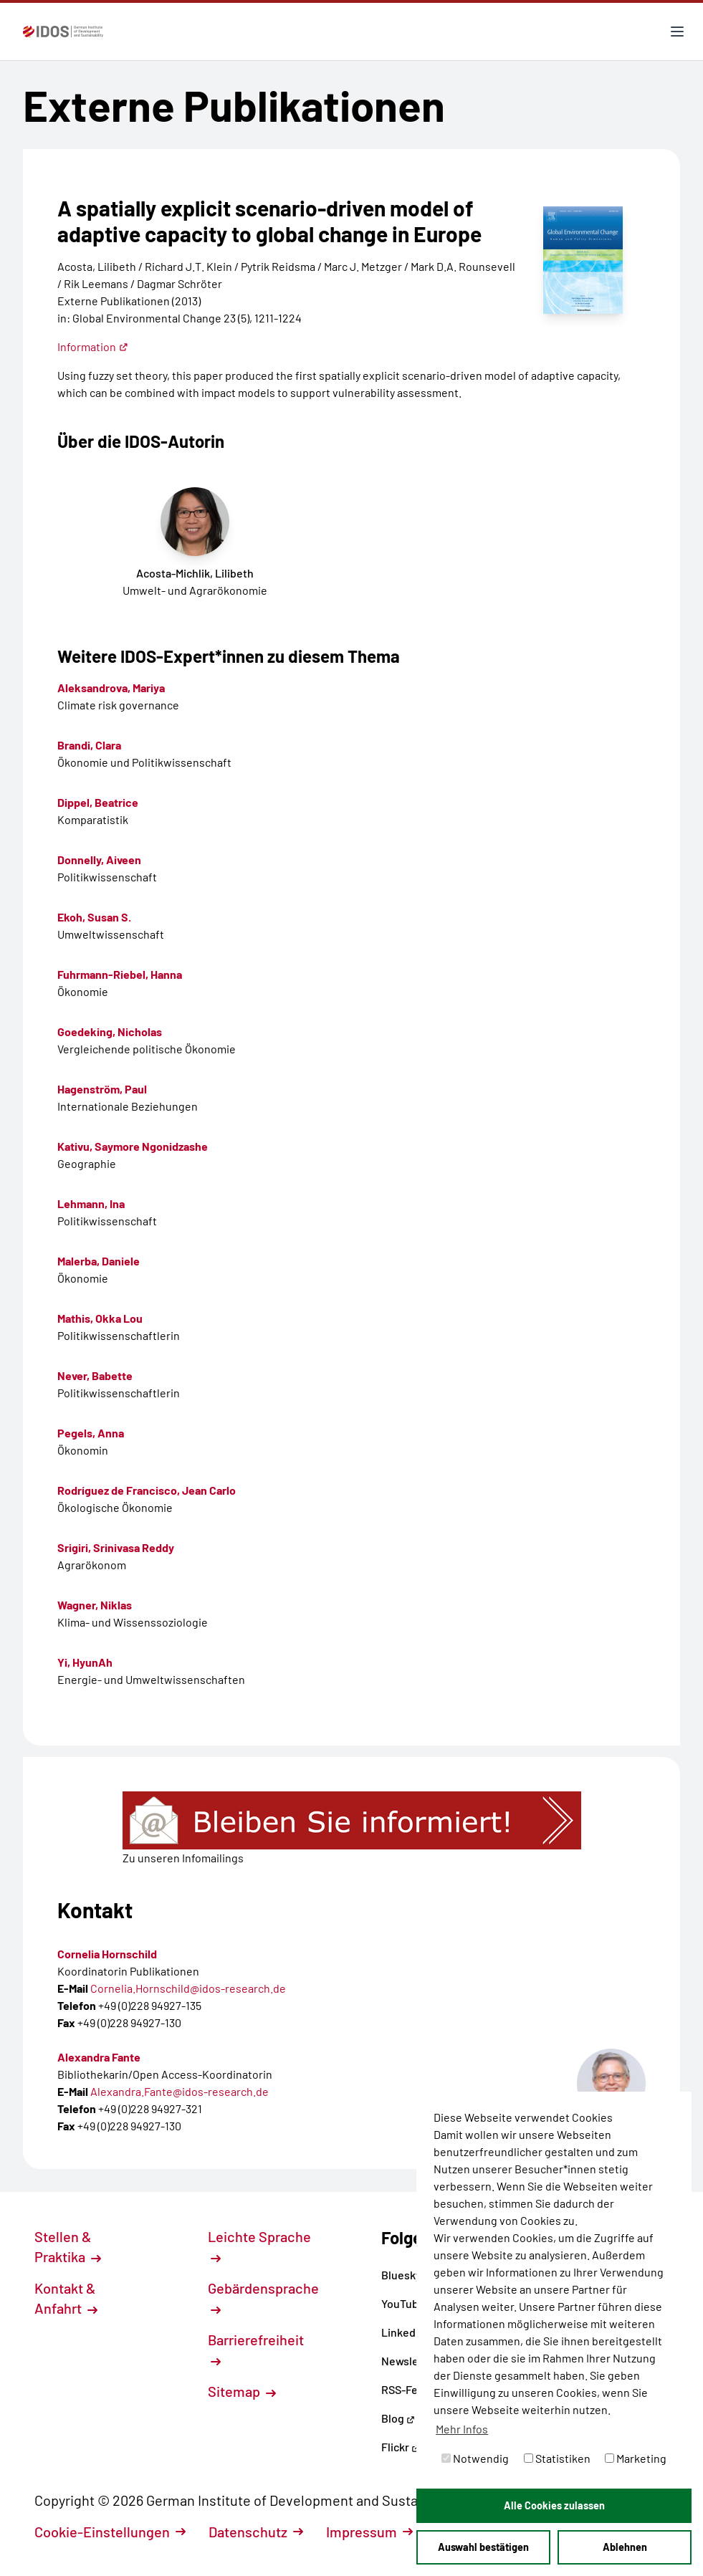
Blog (398, 2418)
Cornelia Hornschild (107, 1953)
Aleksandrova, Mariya (111, 687)
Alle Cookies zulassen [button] (554, 2505)
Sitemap (242, 2391)
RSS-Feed (406, 2389)
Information (92, 346)
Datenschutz (256, 2531)
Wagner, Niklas (94, 1605)
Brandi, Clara (89, 745)
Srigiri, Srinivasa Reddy (115, 1547)
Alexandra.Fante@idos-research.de (179, 2091)
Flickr (400, 2446)
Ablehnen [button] (625, 2547)
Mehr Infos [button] (462, 2429)
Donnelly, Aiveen (99, 859)
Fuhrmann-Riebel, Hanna (119, 974)
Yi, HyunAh (85, 1662)
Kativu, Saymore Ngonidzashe (132, 1146)
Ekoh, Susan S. (94, 917)
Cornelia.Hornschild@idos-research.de (188, 1988)
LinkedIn (408, 2332)
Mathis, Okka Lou (100, 1318)
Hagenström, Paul (102, 1089)
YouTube (408, 2303)
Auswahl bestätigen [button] (483, 2547)
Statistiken (557, 2458)
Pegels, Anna (90, 1433)
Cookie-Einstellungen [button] (110, 2531)
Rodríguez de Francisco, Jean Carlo (146, 1490)
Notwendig (475, 2458)
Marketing (635, 2458)
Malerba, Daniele (98, 1261)
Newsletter (409, 2360)
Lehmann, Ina (91, 1203)
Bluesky (406, 2274)
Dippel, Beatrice (97, 802)
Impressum (369, 2531)
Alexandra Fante (98, 2057)
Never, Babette (95, 1375)
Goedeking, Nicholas (109, 1031)
